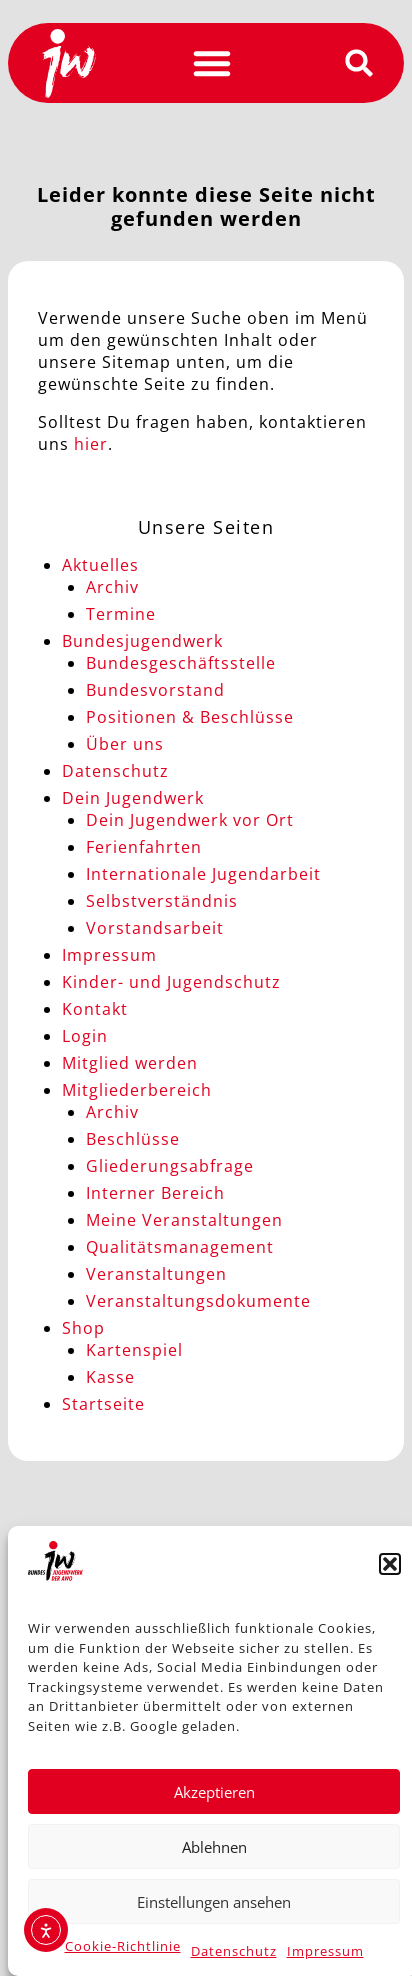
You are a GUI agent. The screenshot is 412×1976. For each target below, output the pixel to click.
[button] (390, 1564)
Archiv (112, 587)
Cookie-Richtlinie (123, 1946)
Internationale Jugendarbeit (203, 874)
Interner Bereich (155, 1193)
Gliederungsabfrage (170, 1166)
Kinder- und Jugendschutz (171, 982)
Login (85, 1036)
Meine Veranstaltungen (184, 1220)
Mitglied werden (130, 1063)
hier (91, 444)
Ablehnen (214, 1847)
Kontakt (95, 1009)
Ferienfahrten (144, 847)
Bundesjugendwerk (142, 641)
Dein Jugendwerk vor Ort (190, 820)
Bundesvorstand (155, 690)
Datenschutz (234, 1951)
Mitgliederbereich (137, 1090)
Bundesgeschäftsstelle (181, 663)
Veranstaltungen (156, 1274)
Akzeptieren (214, 1792)
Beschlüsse (133, 1139)
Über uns (125, 744)
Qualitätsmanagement (180, 1247)
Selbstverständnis (162, 901)
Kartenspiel (134, 1350)
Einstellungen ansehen (214, 1902)
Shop (83, 1328)
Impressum (325, 1951)
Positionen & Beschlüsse (190, 717)
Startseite (103, 1404)
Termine (121, 614)
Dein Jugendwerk (133, 798)
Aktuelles (100, 565)
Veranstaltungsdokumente (198, 1301)
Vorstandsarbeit (155, 928)
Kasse (110, 1377)
